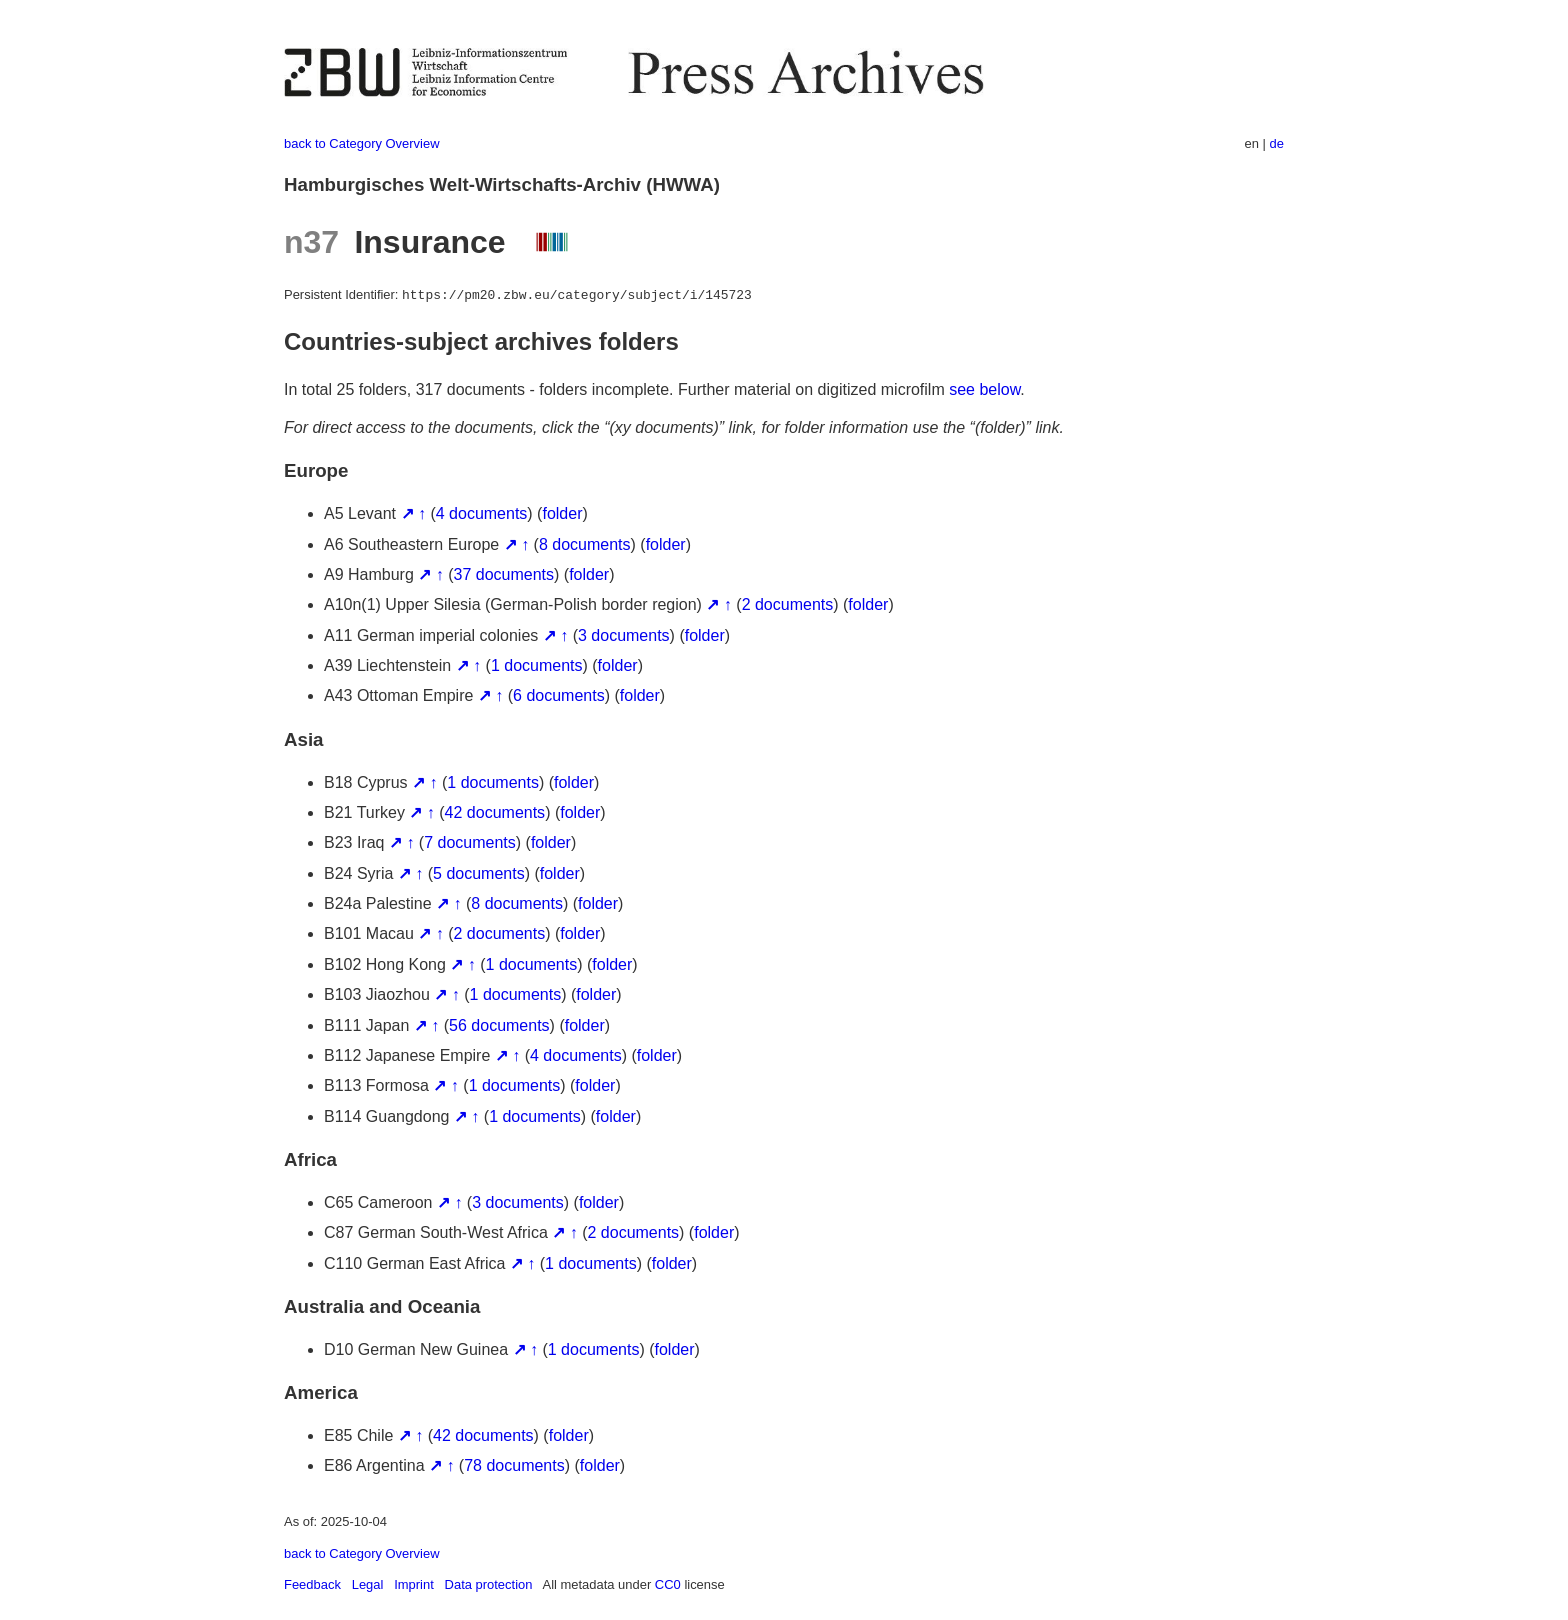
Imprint (414, 1584)
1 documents (537, 665)
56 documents (499, 1025)
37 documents (504, 574)
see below (984, 389)
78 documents (514, 1465)
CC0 (668, 1584)
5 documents (479, 873)
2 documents (788, 604)
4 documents (482, 513)
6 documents (559, 695)
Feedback (312, 1584)
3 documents (624, 635)
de (1277, 143)
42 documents (495, 812)
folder (562, 513)
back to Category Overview (362, 143)
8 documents (585, 544)
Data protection (489, 1584)
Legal (368, 1584)
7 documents (470, 842)
